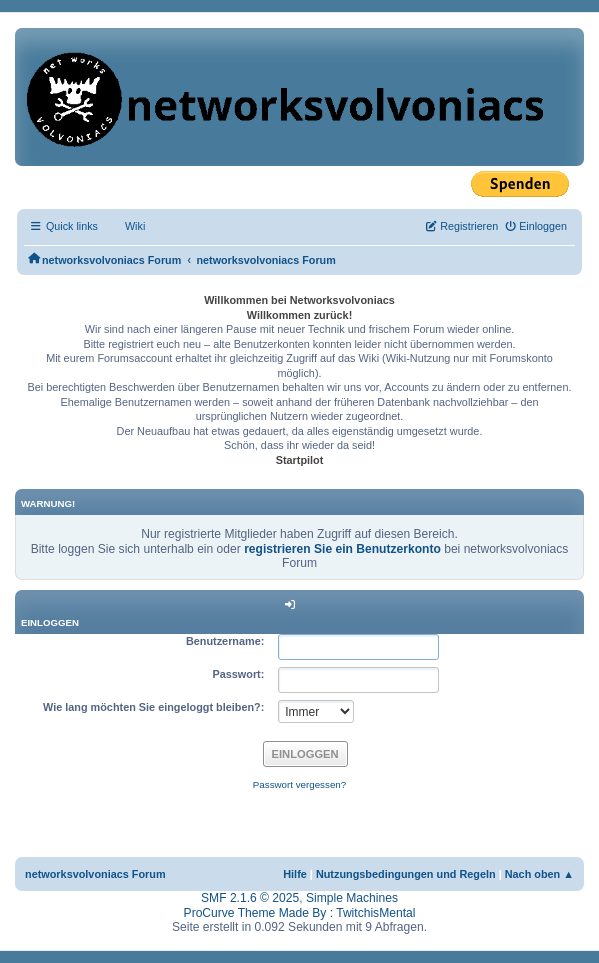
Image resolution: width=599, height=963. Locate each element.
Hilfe (295, 874)
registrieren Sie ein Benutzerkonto (342, 549)
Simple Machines (352, 898)
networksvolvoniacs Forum (95, 874)
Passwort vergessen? (299, 784)
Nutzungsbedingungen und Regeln (406, 874)
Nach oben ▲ (539, 874)
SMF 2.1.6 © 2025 (250, 898)
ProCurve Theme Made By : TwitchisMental (300, 913)
